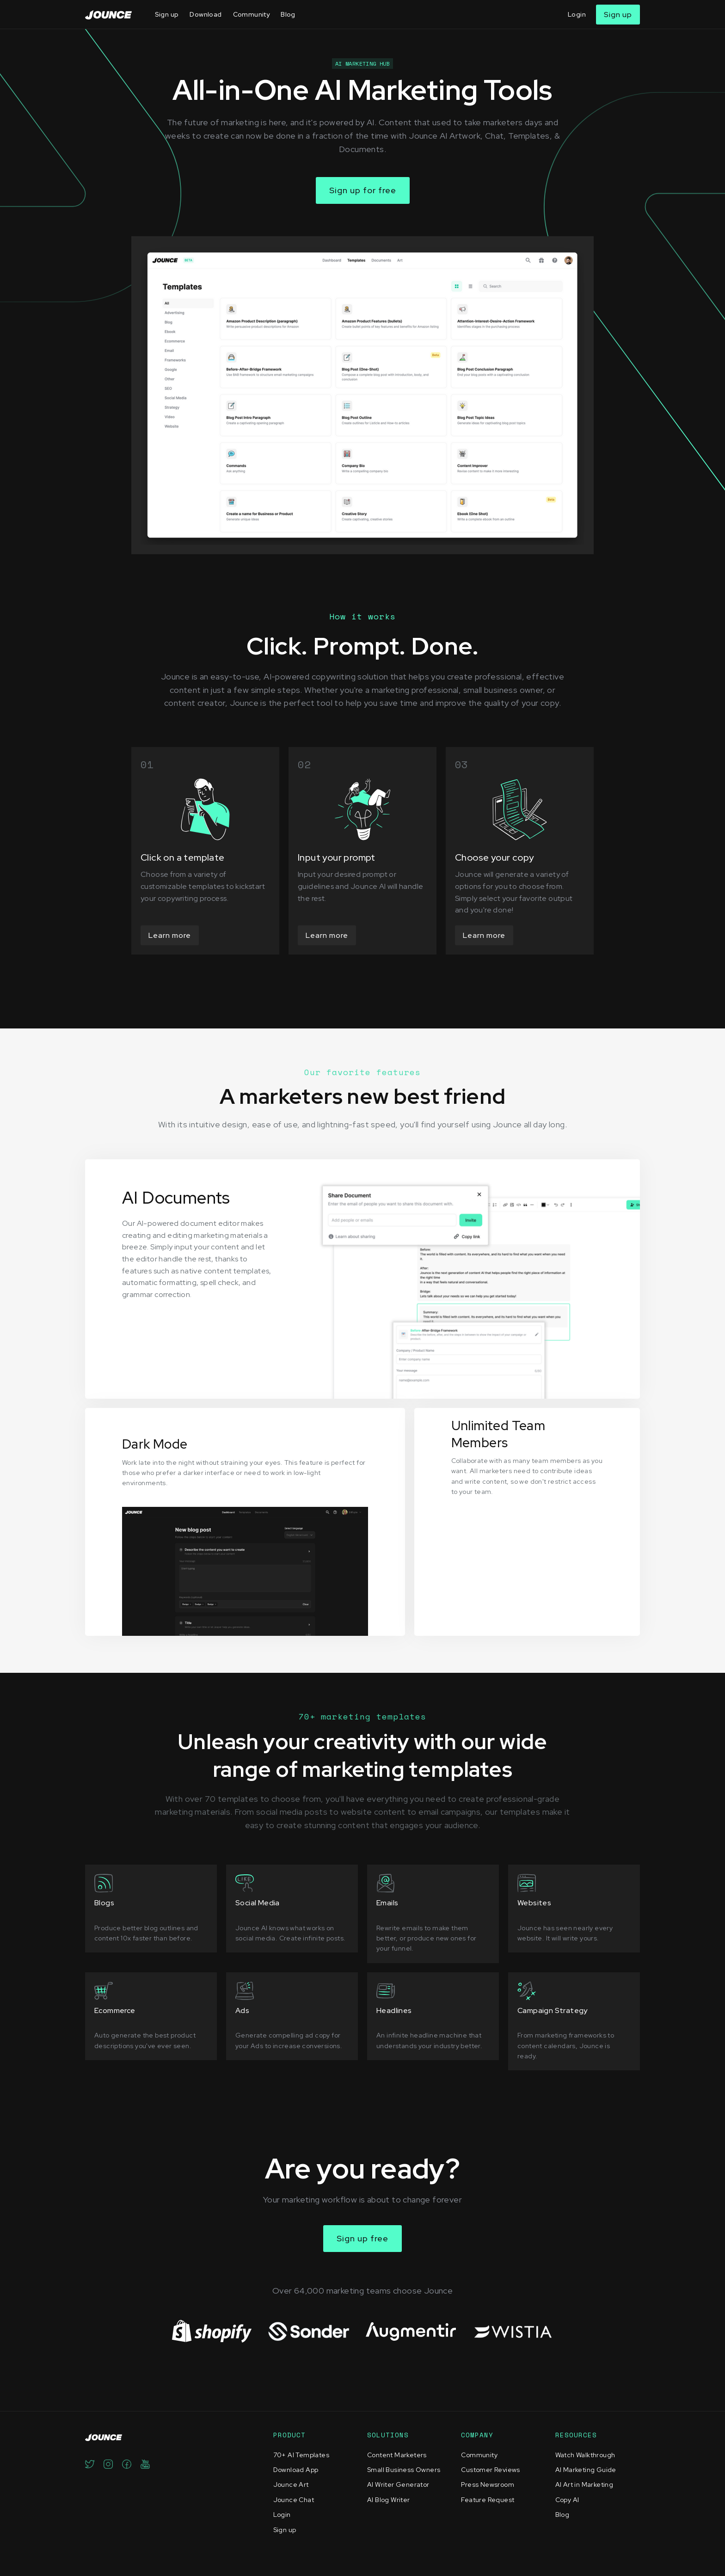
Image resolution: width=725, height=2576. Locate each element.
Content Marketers (397, 2455)
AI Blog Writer (388, 2500)
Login (577, 14)
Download (205, 14)
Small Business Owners (403, 2470)
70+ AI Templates (301, 2455)
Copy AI (567, 2500)
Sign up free (362, 2238)
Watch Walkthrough (585, 2455)
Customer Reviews (490, 2470)
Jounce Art (291, 2484)
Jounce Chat (293, 2500)
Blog (288, 14)
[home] (108, 14)
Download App (296, 2470)
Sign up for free (362, 190)
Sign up (167, 14)
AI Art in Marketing (584, 2484)
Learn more (169, 935)
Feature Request (487, 2500)
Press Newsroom (487, 2484)
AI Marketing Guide (585, 2470)
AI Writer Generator (398, 2484)
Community (251, 14)
